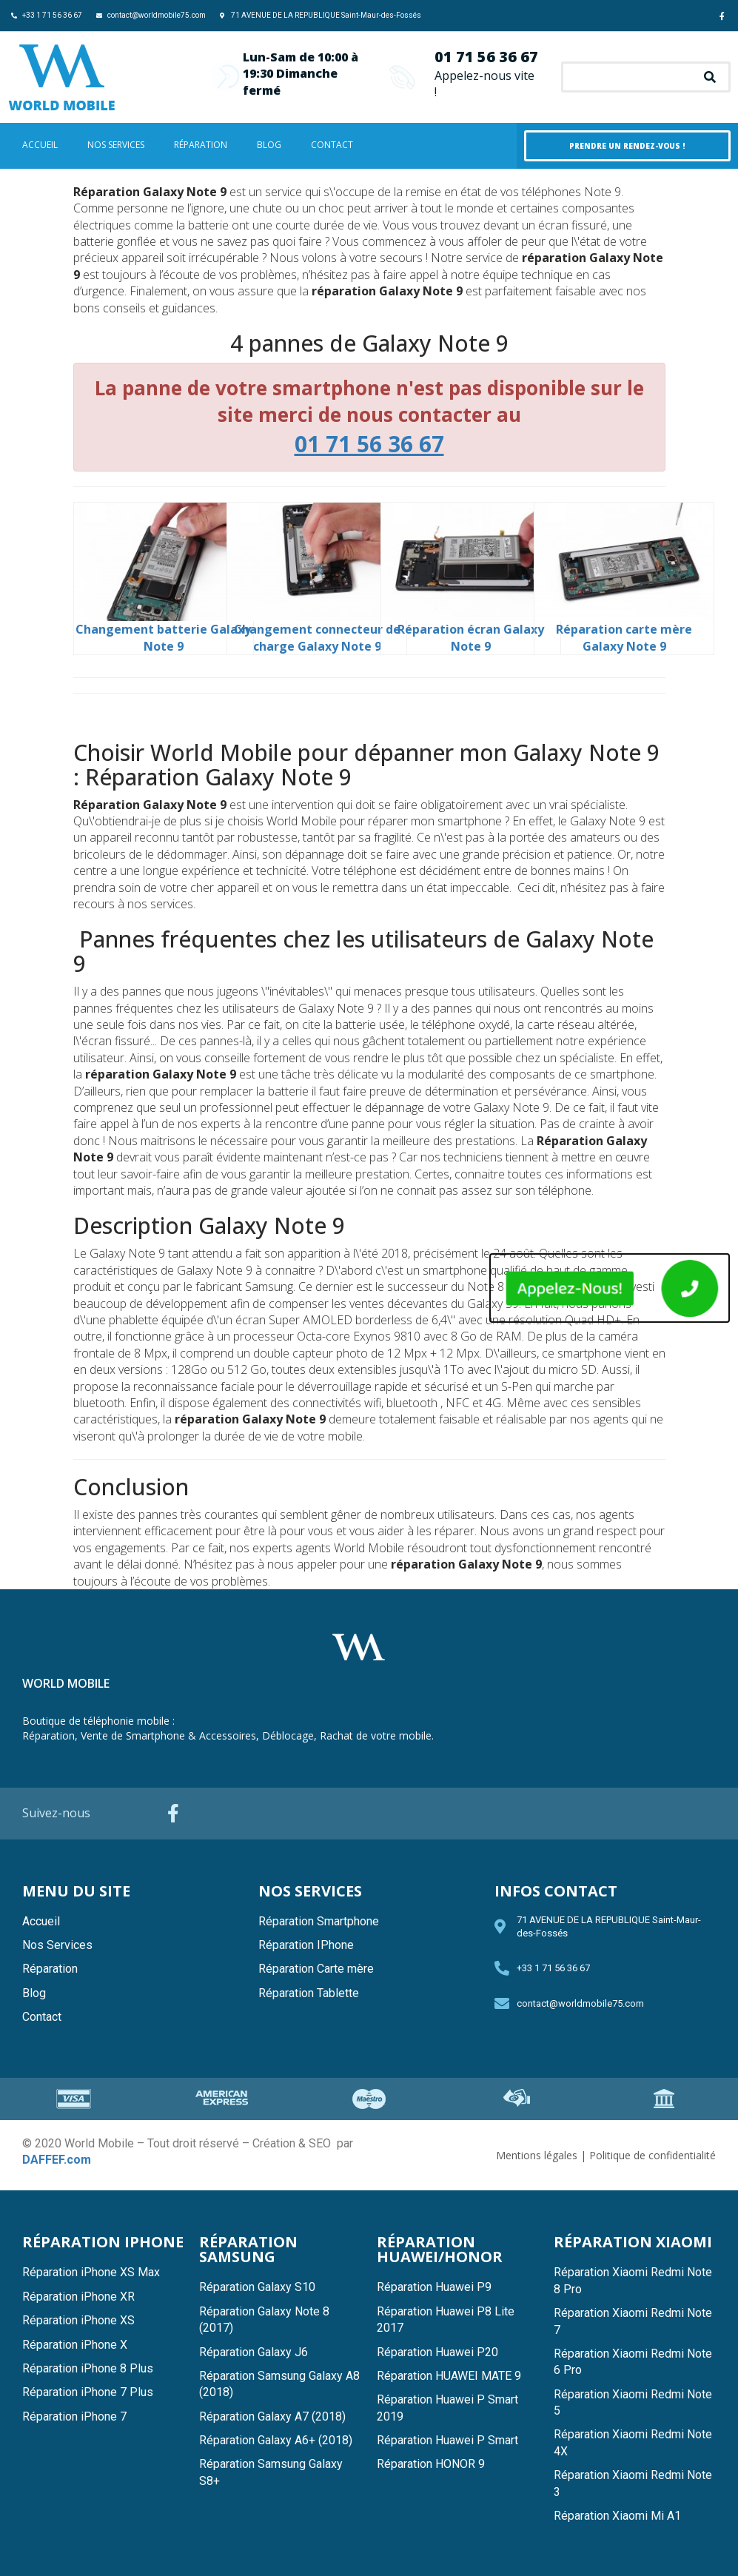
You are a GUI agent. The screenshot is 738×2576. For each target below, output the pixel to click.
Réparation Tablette (308, 1993)
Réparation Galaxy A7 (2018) (272, 2416)
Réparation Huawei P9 (434, 2287)
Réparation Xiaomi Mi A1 (617, 2516)
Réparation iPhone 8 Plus (87, 2368)
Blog (269, 144)
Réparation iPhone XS (78, 2320)
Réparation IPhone (306, 1945)
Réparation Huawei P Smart (447, 2440)
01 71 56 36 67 (486, 57)
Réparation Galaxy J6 (253, 2352)
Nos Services (115, 144)
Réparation (200, 144)
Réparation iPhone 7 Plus (87, 2392)
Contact (332, 144)
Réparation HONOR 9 (431, 2464)
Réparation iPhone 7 (74, 2416)
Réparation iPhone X (74, 2345)
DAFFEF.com (56, 2160)
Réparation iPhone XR (78, 2297)
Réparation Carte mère (316, 1969)
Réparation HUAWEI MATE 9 (449, 2376)
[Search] (709, 77)
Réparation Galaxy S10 (257, 2287)
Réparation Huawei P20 (437, 2352)
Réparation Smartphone (318, 1921)
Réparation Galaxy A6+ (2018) (275, 2440)
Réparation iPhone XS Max (91, 2272)
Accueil (40, 144)
